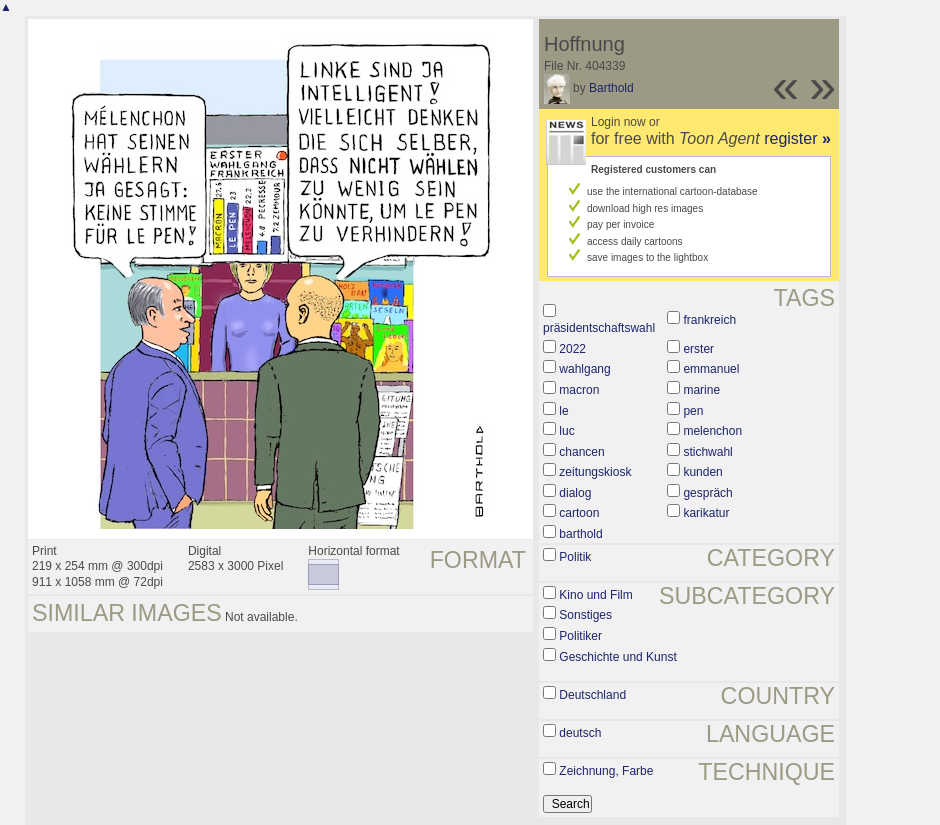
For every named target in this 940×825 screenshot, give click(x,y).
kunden (702, 472)
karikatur (706, 513)
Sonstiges (585, 615)
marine (701, 390)
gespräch (707, 493)
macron (579, 390)
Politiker (580, 636)
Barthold (611, 88)
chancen (581, 452)
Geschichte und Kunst (617, 657)
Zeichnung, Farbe (606, 771)
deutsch (580, 733)
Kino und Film (595, 595)
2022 (572, 349)
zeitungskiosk (595, 472)
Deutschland (592, 695)
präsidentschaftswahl (599, 328)
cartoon (579, 513)
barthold (580, 534)
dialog (575, 493)
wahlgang (584, 369)
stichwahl (707, 452)
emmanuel (711, 369)
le (563, 411)
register (797, 138)
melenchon (712, 431)
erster (698, 349)
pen (693, 411)
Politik (575, 557)
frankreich (709, 320)
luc (566, 431)
